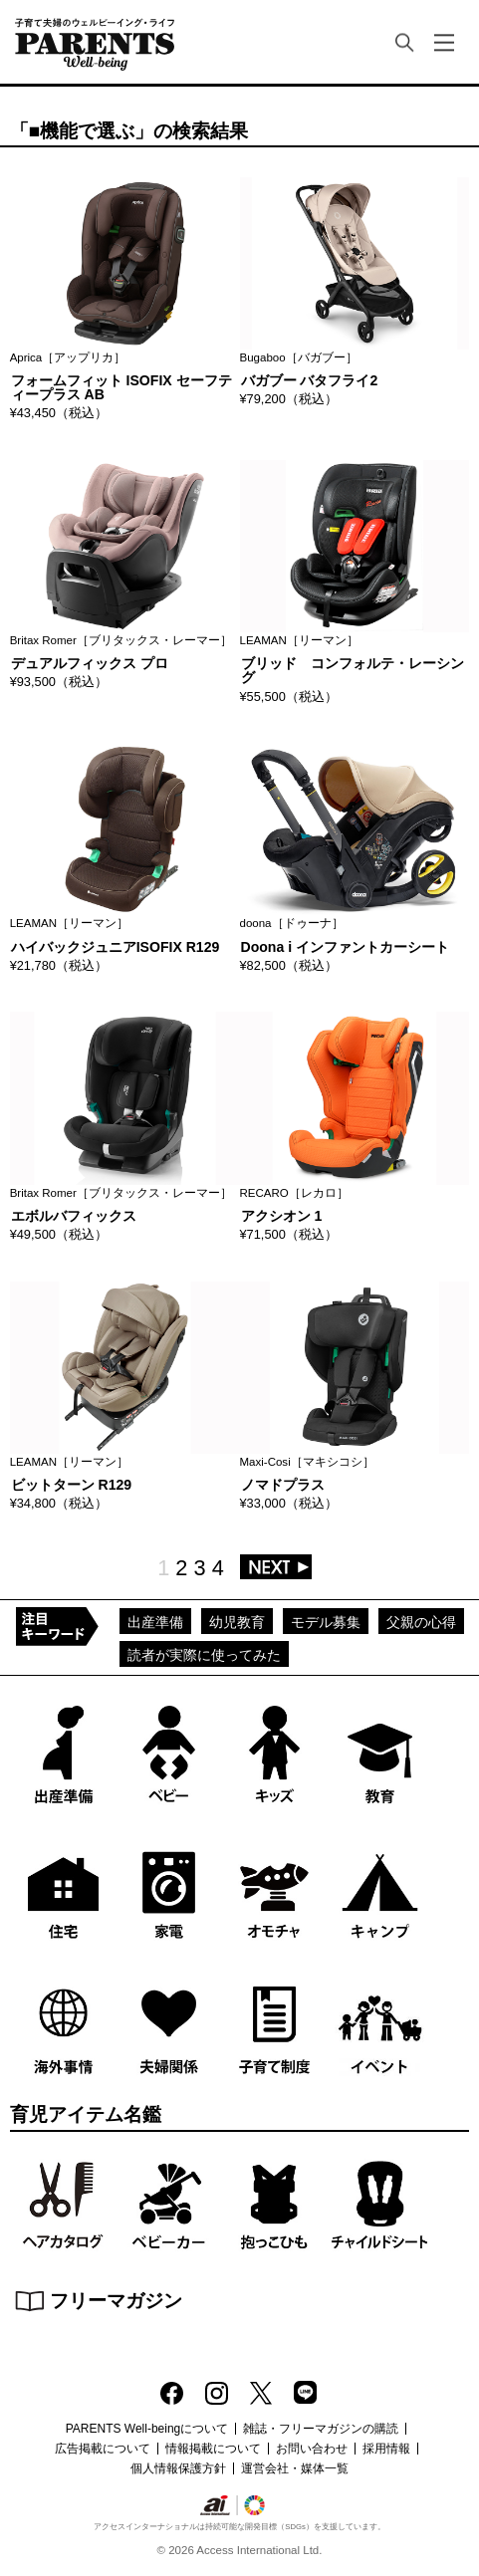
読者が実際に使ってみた (204, 1655)
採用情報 (386, 2449)
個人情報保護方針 (178, 2468)
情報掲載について (213, 2449)
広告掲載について (102, 2449)
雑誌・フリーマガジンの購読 (320, 2429)
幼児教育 (237, 1622)
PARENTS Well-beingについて (147, 2429)
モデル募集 (325, 1622)
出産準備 (155, 1622)
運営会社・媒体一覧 (295, 2468)
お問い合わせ (312, 2449)
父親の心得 (421, 1622)
